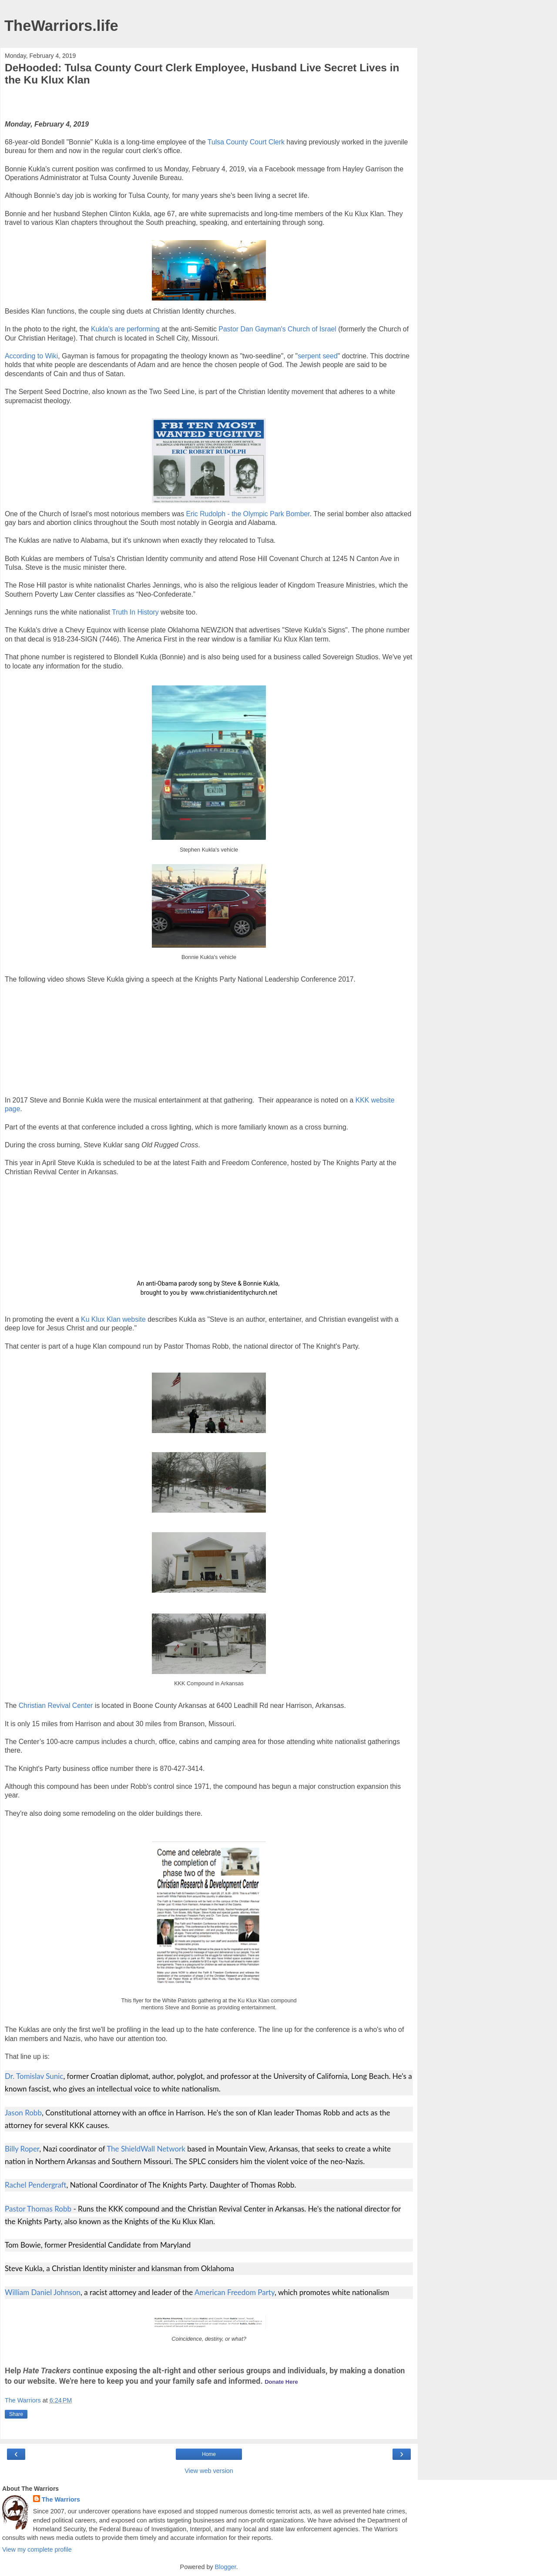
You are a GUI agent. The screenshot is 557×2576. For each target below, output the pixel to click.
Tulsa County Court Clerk (246, 142)
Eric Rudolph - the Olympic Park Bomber (248, 514)
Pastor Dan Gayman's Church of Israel (277, 329)
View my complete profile (37, 2549)
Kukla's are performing (125, 329)
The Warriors (61, 2499)
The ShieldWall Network (146, 2148)
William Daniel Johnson (43, 2292)
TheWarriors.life (61, 25)
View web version (209, 2470)
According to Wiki (31, 356)
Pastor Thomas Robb (38, 2208)
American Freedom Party (235, 2292)
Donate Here (281, 2382)
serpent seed (318, 356)
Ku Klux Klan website (113, 1319)
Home (209, 2454)
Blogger (225, 2566)
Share (16, 2414)
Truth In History (135, 612)
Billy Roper (22, 2148)
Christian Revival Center (56, 1705)
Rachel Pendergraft (35, 2184)
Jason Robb (23, 2112)
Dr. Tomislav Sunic (34, 2076)
